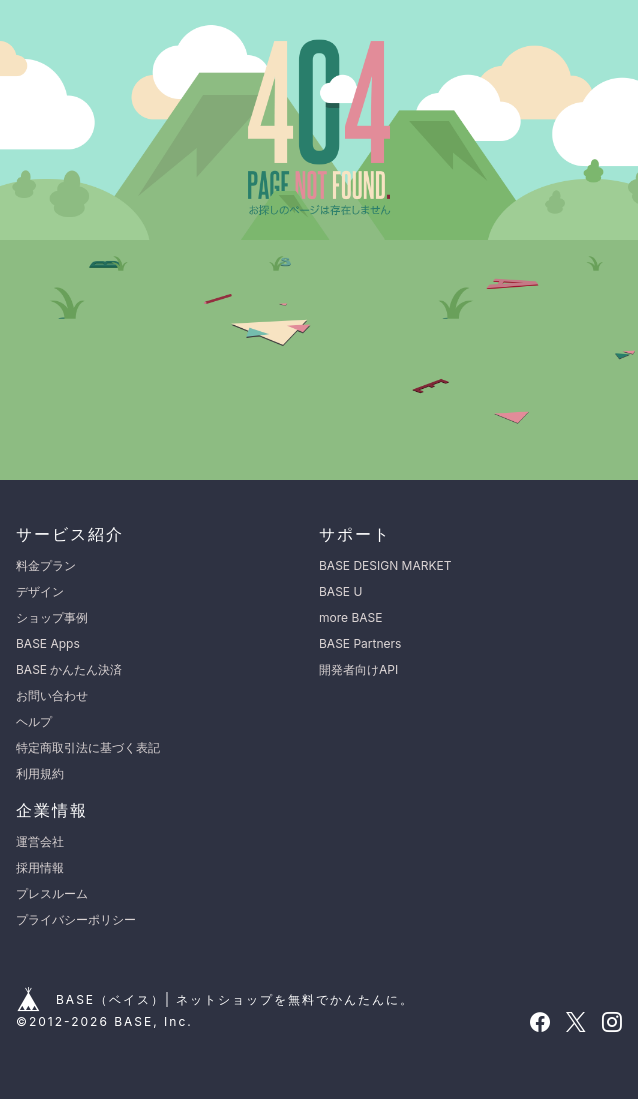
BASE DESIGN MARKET (385, 565)
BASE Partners (360, 643)
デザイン (40, 591)
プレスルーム (52, 893)
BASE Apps (48, 643)
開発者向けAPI (358, 669)
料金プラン (46, 565)
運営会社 (40, 841)
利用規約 (40, 773)
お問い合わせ (52, 695)
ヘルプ (34, 721)
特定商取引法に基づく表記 (88, 747)
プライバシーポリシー (76, 919)
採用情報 (40, 867)
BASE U (340, 591)
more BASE (350, 617)
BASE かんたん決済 (69, 669)
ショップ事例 (52, 617)
